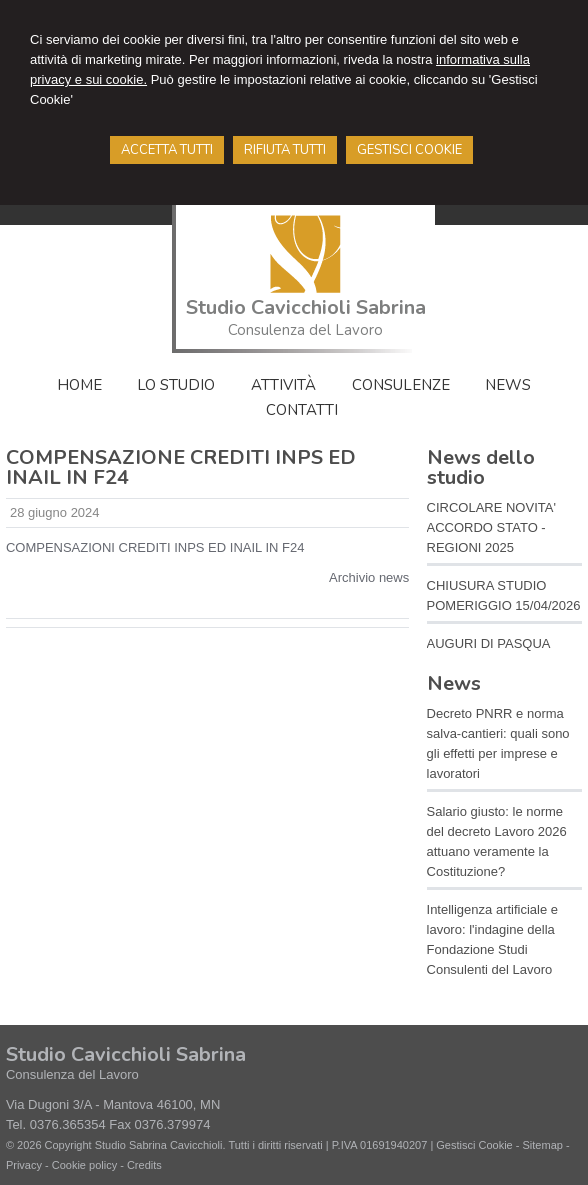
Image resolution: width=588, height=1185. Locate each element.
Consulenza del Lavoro (305, 330)
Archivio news (369, 577)
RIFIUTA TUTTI (285, 150)
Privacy (24, 1165)
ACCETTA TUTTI (167, 150)
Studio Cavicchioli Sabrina (306, 307)
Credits (144, 1165)
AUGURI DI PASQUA (489, 643)
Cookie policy (84, 1165)
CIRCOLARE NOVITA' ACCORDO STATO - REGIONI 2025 (491, 527)
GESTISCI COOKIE (409, 150)
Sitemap (543, 1145)
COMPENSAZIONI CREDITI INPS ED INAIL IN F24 (155, 547)
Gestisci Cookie (474, 1145)
